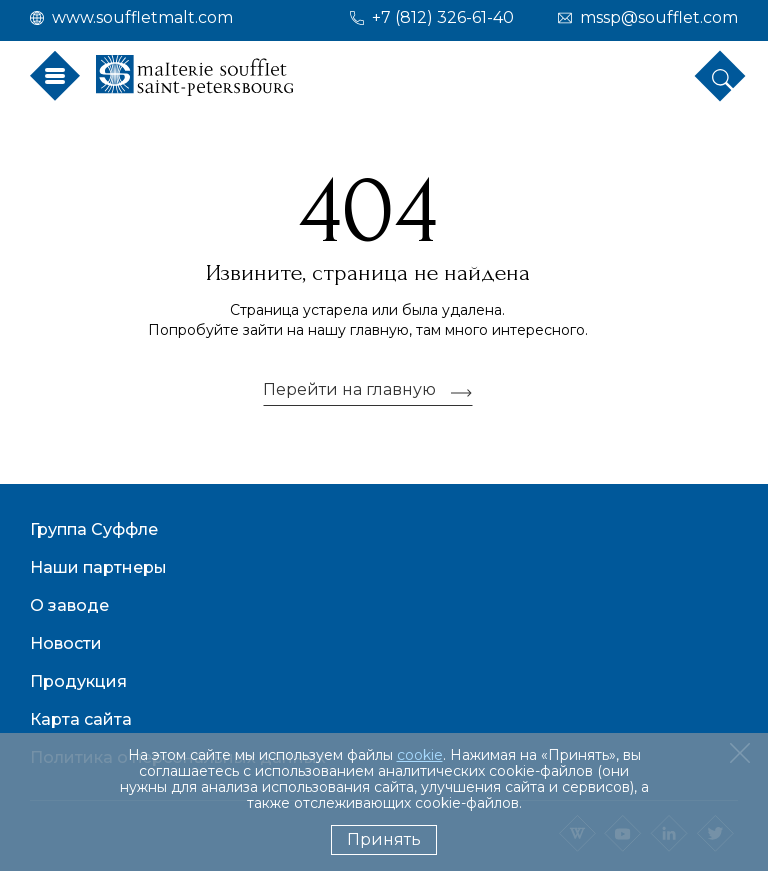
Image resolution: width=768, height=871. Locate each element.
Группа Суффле (94, 529)
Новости (66, 643)
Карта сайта (81, 719)
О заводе (69, 605)
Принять (384, 839)
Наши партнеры (98, 567)
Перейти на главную (349, 390)
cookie (420, 755)
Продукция (78, 681)
